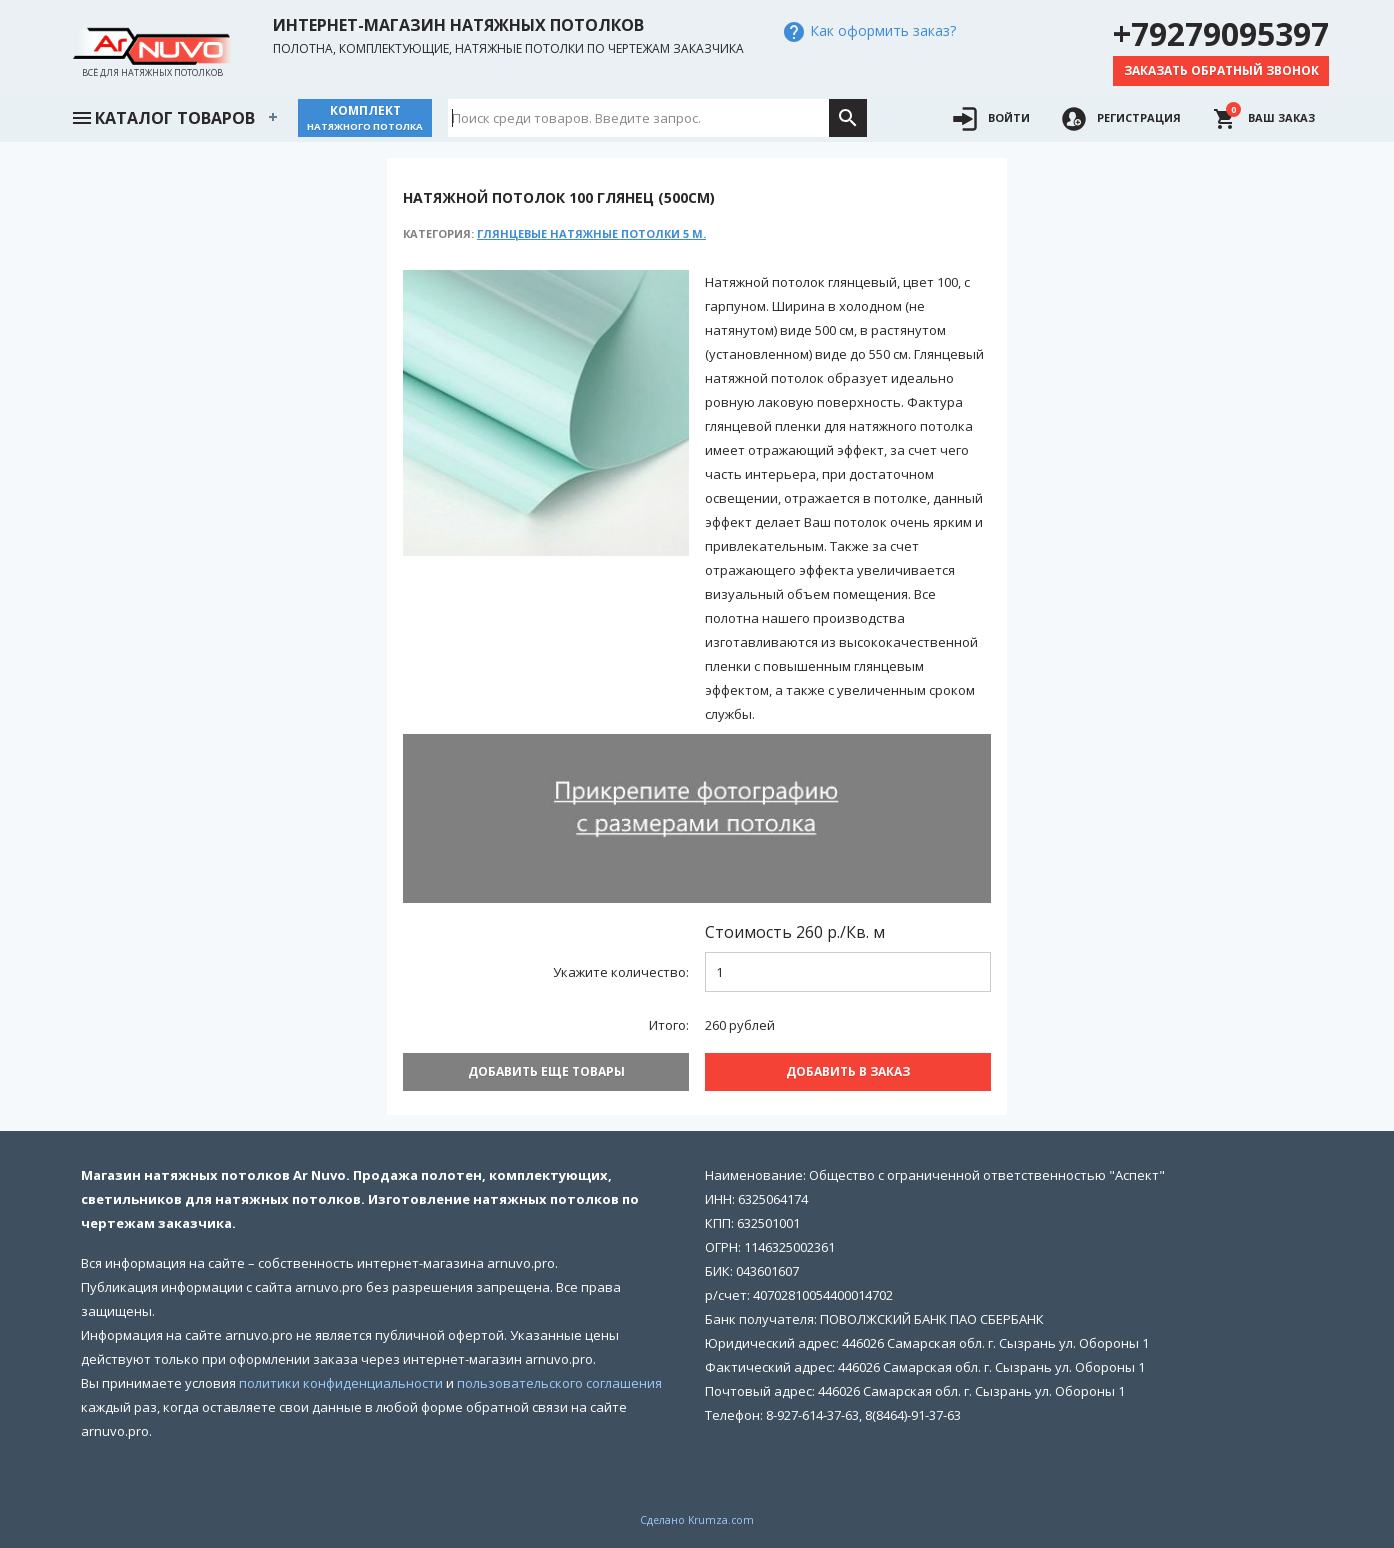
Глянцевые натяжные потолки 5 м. (591, 233)
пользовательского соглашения (559, 1383)
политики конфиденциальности (341, 1383)
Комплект (365, 117)
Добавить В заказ (848, 1071)
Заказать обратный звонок (1221, 70)
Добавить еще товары (546, 1071)
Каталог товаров (163, 116)
